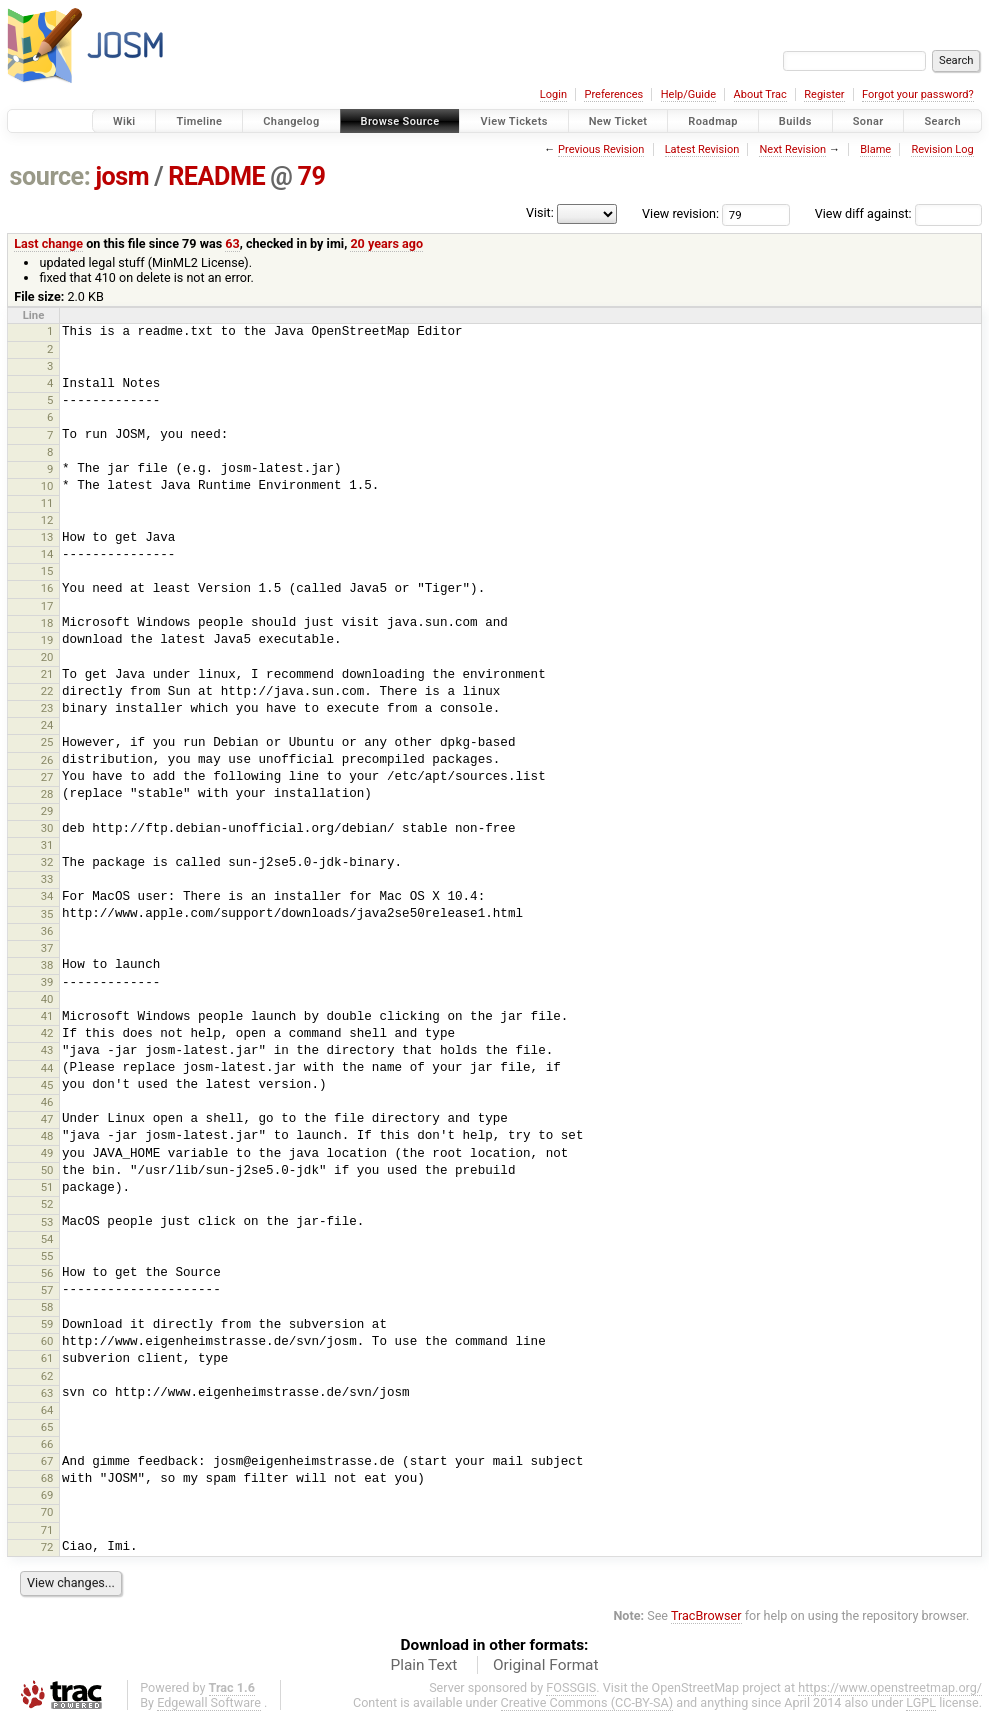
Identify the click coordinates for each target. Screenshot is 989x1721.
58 (47, 1307)
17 (47, 606)
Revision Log (942, 149)
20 (47, 657)
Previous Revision (601, 149)
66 (47, 1444)
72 (47, 1547)
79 (311, 176)
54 (47, 1239)
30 (47, 828)
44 (47, 1068)
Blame (875, 149)
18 (47, 623)
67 (47, 1461)
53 (47, 1222)
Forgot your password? (918, 94)
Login (553, 94)
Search (942, 121)
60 (47, 1341)
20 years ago (386, 243)
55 (47, 1256)
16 (47, 588)
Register (824, 94)
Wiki (124, 121)
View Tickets (513, 121)
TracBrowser (706, 1615)
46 (47, 1102)
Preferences (613, 94)
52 (47, 1204)
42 (47, 1033)
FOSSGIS (571, 1687)
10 (47, 486)
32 (47, 862)
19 (47, 640)
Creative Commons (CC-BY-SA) (587, 1702)
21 (47, 674)
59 (47, 1324)
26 (47, 760)
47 (47, 1119)
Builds (795, 121)
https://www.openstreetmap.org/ (890, 1687)
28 (47, 794)
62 (47, 1376)
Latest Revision (702, 149)
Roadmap (713, 121)
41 (47, 1016)
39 (47, 982)
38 (47, 965)
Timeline (199, 121)
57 (47, 1290)
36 (47, 931)
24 (47, 725)
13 (47, 537)
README (216, 176)
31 (47, 845)
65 (47, 1427)
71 (47, 1530)
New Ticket (618, 121)
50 (47, 1170)
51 (47, 1187)
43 (47, 1050)
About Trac (760, 94)
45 (47, 1085)
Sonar (868, 121)
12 (47, 520)
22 (47, 691)
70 (47, 1512)
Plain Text (423, 1665)
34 (47, 896)
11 (47, 503)
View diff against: (898, 213)
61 (47, 1358)
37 (47, 948)
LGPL (921, 1702)
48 (47, 1136)
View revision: (680, 213)
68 (47, 1478)
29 (47, 811)
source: (50, 176)
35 (47, 914)
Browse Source (400, 121)
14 (47, 554)
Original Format (546, 1665)
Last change (48, 243)
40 (47, 999)
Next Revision (792, 149)
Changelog (291, 121)
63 (232, 243)
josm (122, 176)
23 (47, 708)
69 (47, 1495)
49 (47, 1153)
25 (47, 742)
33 (47, 879)
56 (47, 1273)
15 (47, 571)
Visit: (540, 212)
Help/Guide (688, 94)
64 (47, 1410)
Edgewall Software (209, 1702)
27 (47, 777)
